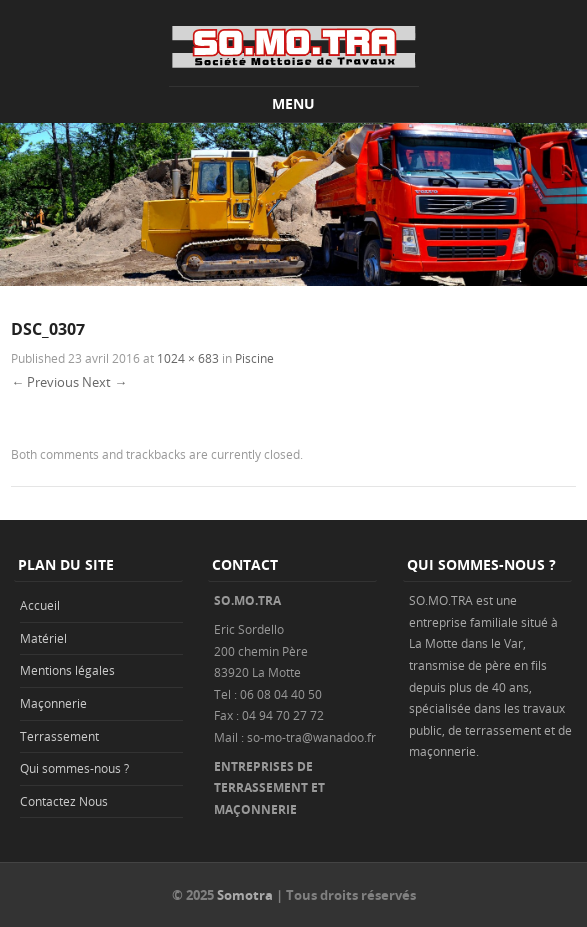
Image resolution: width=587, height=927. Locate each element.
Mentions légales (67, 670)
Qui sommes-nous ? (74, 768)
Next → (104, 382)
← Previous (45, 382)
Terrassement (59, 736)
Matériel (43, 638)
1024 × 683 (188, 358)
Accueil (40, 605)
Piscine (254, 358)
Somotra (245, 895)
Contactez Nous (64, 801)
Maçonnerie (53, 703)
